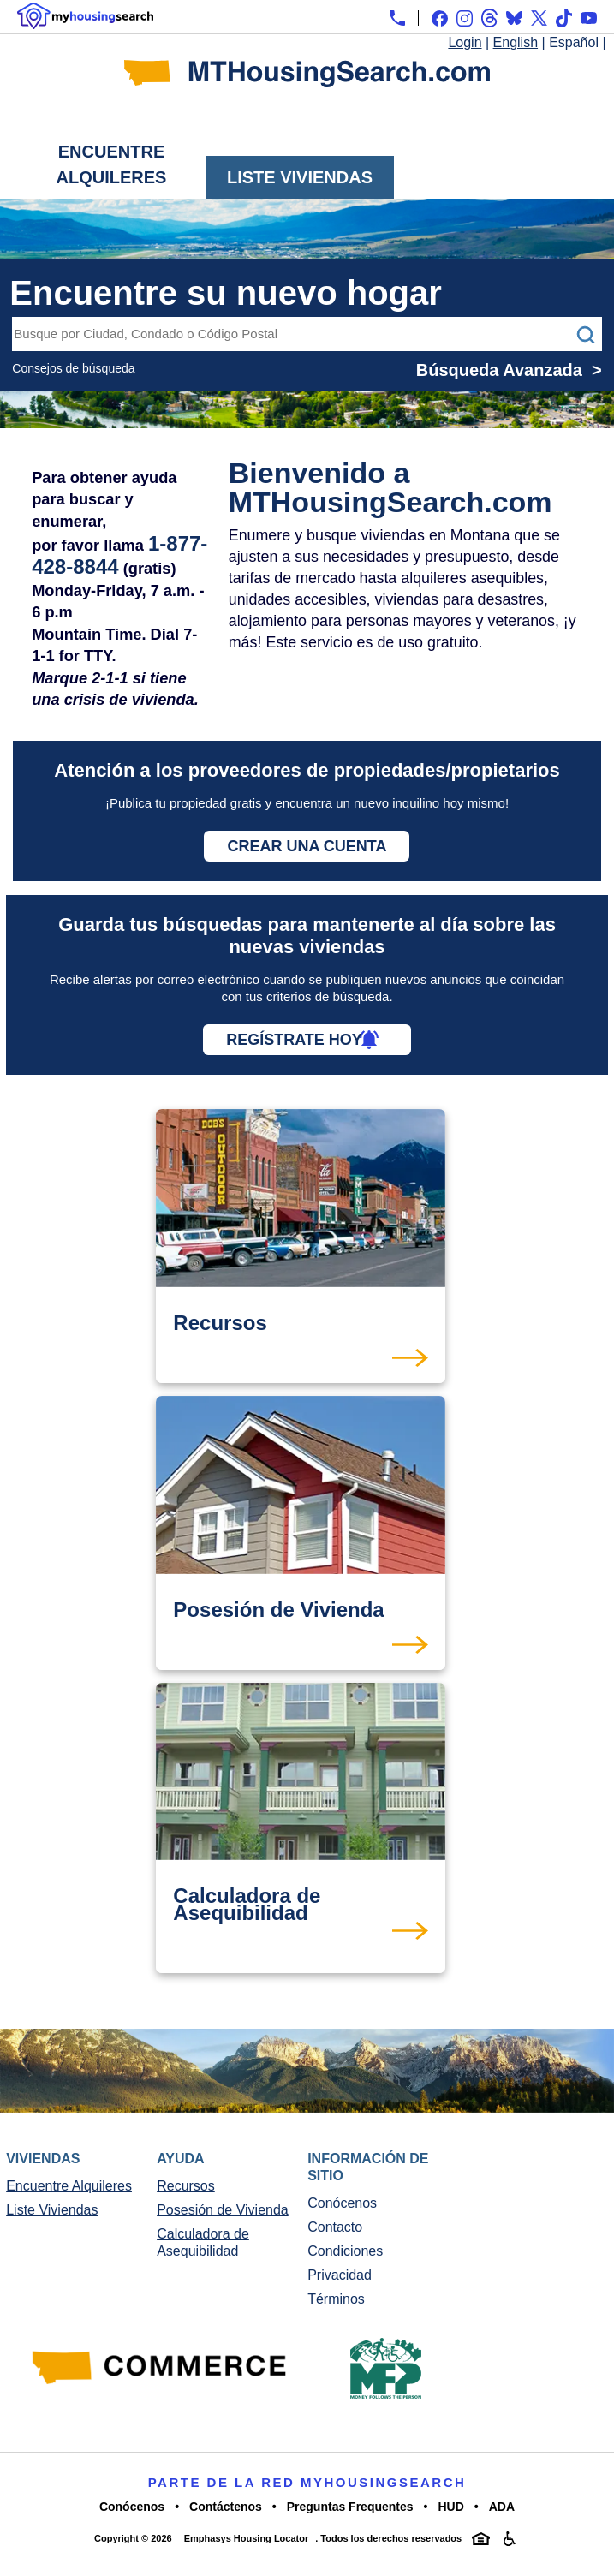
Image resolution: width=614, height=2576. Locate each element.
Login (464, 42)
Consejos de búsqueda (73, 368)
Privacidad (339, 2275)
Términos (336, 2299)
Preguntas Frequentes (350, 2506)
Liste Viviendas (300, 177)
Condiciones (345, 2251)
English (515, 42)
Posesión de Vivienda (223, 2210)
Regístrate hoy (294, 1039)
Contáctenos (225, 2506)
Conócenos (342, 2203)
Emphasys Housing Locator (246, 2538)
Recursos (186, 2186)
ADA (502, 2506)
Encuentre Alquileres (112, 164)
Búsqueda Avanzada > (509, 370)
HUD (450, 2506)
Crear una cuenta (306, 846)
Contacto (334, 2227)
